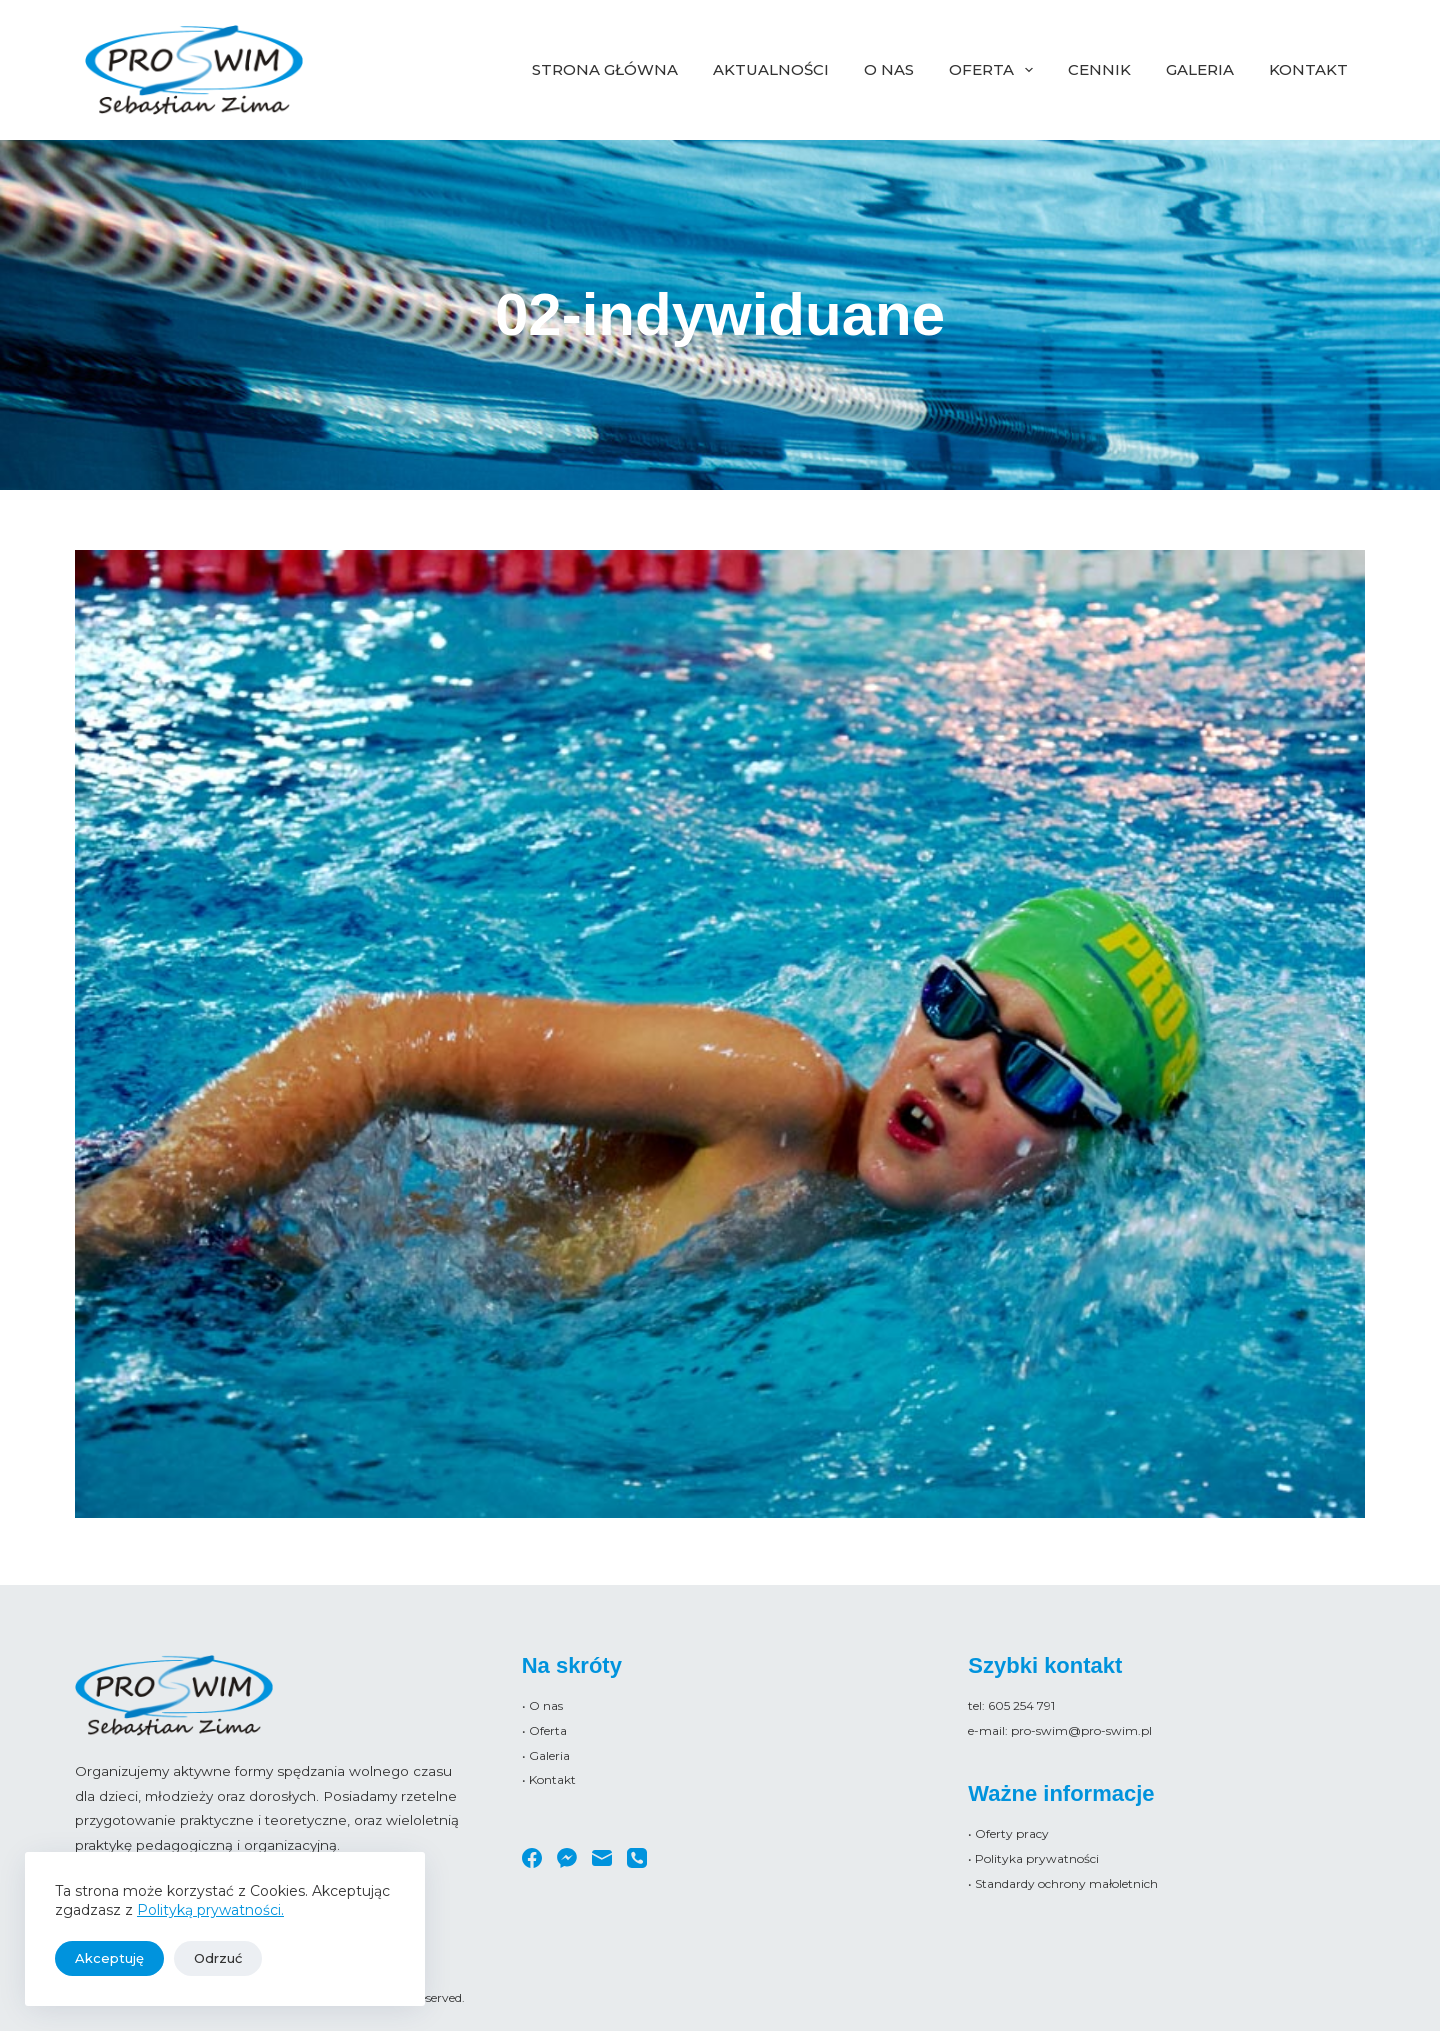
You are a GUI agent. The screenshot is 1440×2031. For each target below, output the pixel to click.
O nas (889, 69)
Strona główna (605, 69)
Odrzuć (218, 1958)
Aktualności (771, 69)
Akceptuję (109, 1958)
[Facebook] (532, 1858)
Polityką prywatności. (210, 1910)
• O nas (542, 1705)
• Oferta (544, 1730)
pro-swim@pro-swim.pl (1081, 1730)
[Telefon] (637, 1858)
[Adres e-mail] (602, 1858)
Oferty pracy (1012, 1833)
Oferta (995, 70)
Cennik (1099, 69)
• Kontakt (549, 1779)
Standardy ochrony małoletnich (1066, 1883)
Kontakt (1308, 69)
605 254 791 (1021, 1705)
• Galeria (546, 1755)
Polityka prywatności (1037, 1858)
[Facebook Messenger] (567, 1858)
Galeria (1200, 69)
